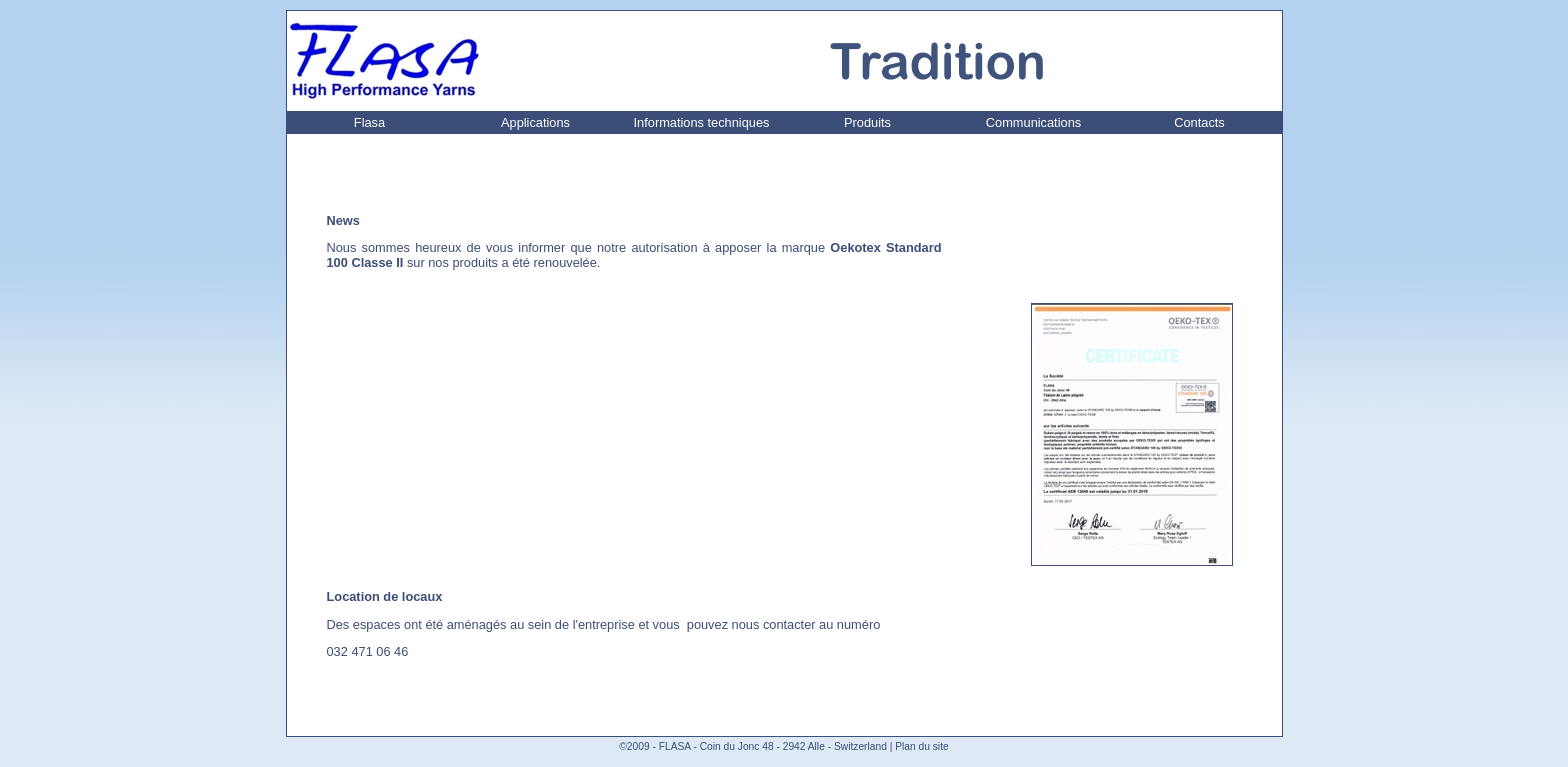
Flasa (369, 122)
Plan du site (921, 746)
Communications (1033, 122)
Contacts (1199, 122)
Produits (867, 122)
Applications (535, 122)
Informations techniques (702, 122)
